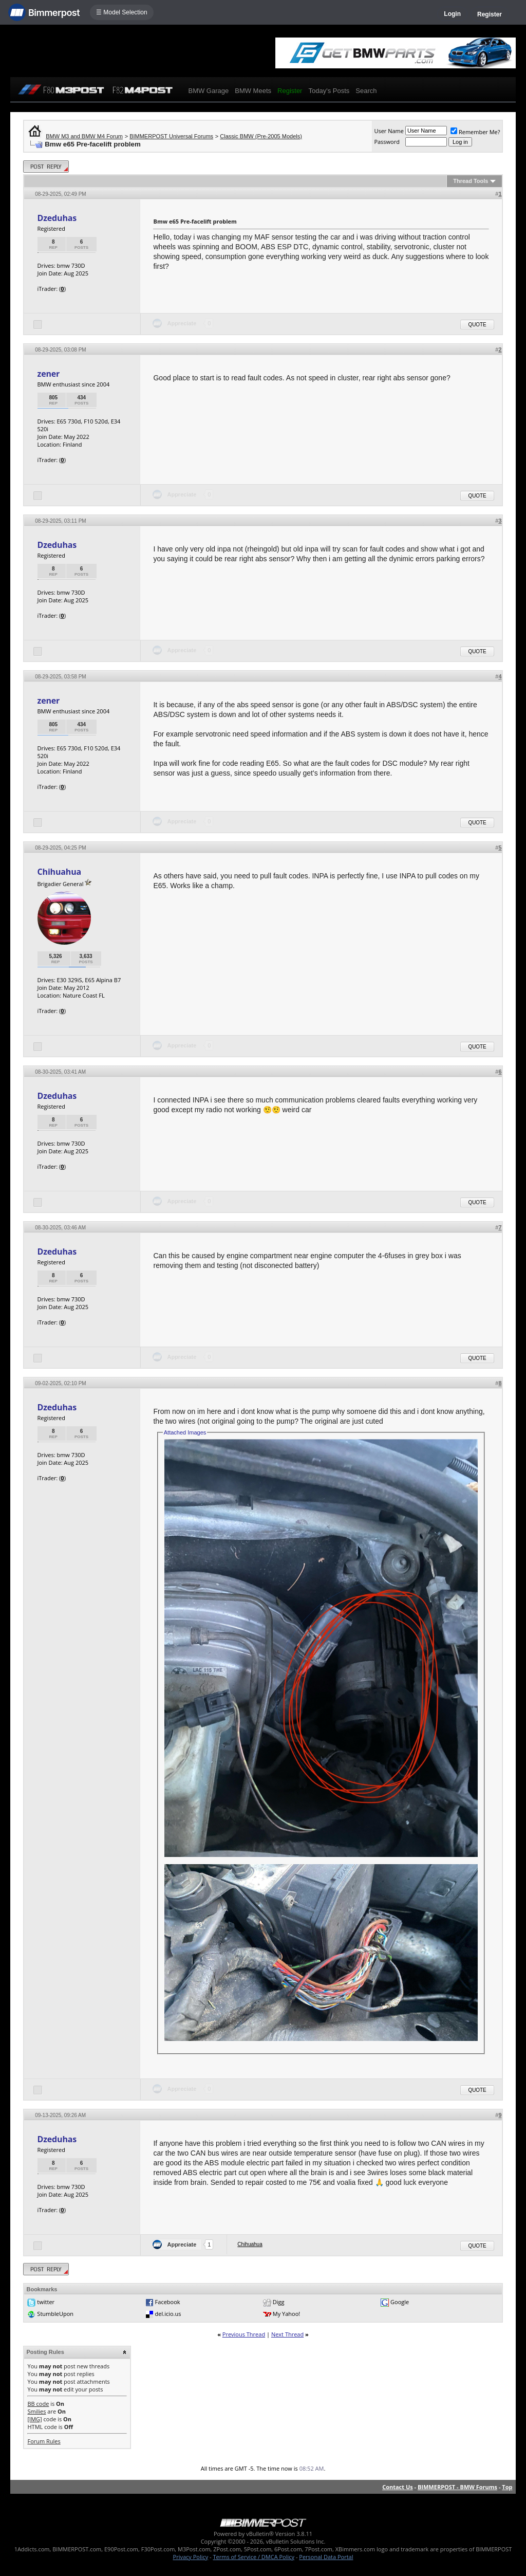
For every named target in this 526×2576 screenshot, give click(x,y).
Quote (477, 324)
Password (387, 141)
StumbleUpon (55, 2313)
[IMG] (34, 2419)
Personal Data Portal (326, 2557)
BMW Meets (253, 91)
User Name (389, 131)
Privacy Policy (191, 2557)
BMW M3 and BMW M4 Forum (84, 136)
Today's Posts (328, 91)
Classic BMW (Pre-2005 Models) (261, 136)
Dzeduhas (57, 218)
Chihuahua (59, 871)
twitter (45, 2302)
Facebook (167, 2302)
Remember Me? (475, 132)
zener (48, 373)
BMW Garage (208, 91)
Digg (279, 2302)
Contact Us (397, 2487)
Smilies (36, 2411)
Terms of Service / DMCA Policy (253, 2557)
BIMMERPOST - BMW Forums (457, 2487)
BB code (38, 2403)
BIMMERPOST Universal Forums (171, 136)
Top (507, 2487)
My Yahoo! (286, 2313)
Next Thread (287, 2334)
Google (399, 2302)
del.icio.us (168, 2313)
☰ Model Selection (121, 12)
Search (366, 91)
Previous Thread (243, 2334)
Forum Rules (43, 2441)
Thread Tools (470, 181)
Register (489, 14)
